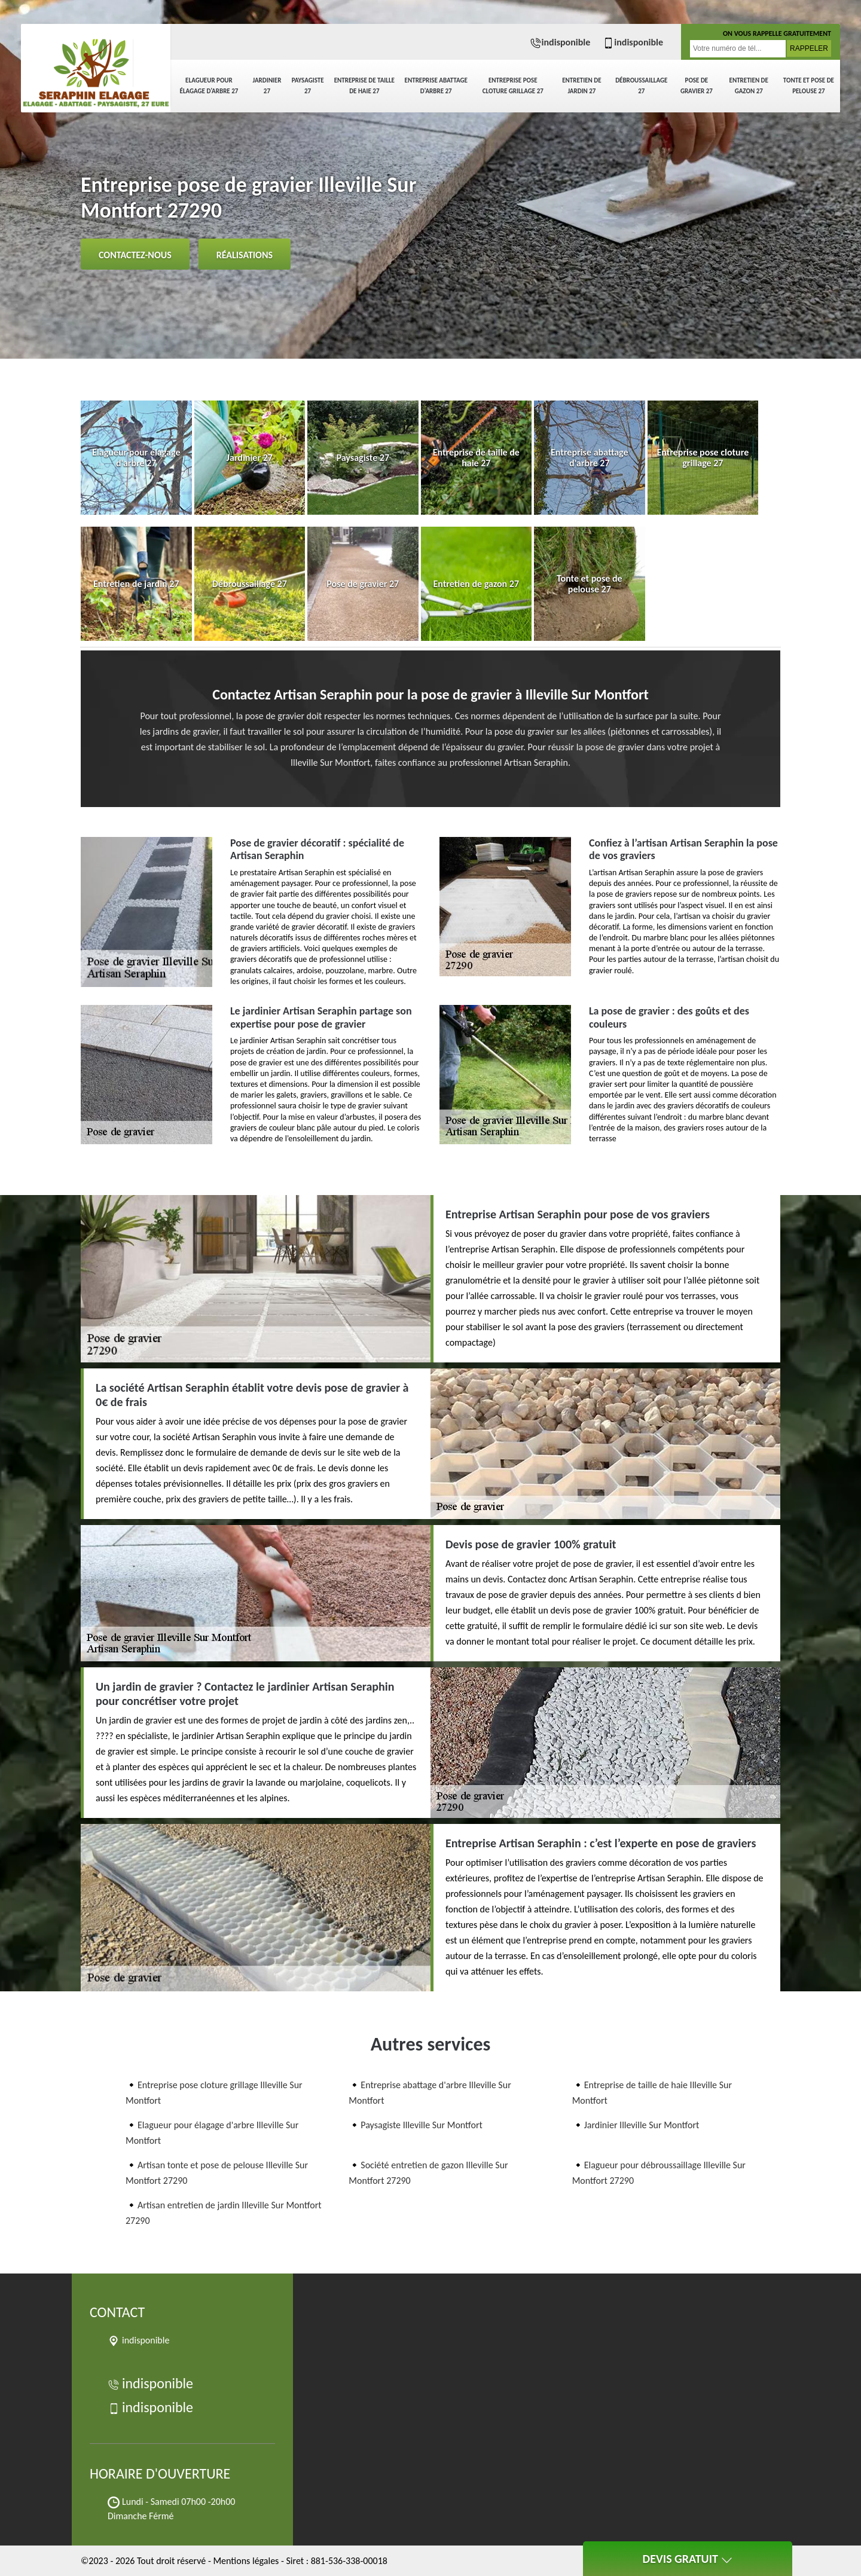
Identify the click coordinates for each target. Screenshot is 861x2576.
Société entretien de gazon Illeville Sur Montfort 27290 (428, 2172)
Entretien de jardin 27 (581, 86)
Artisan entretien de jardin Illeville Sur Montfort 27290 (224, 2212)
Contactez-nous (135, 255)
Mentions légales (246, 2560)
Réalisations (244, 255)
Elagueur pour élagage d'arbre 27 (209, 86)
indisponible (560, 42)
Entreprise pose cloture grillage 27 (513, 86)
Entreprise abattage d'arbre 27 (436, 86)
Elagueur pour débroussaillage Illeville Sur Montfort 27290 (659, 2172)
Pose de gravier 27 (696, 86)
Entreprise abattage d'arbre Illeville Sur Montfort (430, 2092)
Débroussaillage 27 (641, 86)
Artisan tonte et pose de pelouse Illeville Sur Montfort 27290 (217, 2172)
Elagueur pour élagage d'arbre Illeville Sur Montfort (212, 2132)
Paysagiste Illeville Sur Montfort (422, 2125)
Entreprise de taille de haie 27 (364, 86)
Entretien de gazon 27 (748, 86)
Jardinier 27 (267, 86)
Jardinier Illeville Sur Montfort (642, 2125)
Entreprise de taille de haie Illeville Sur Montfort (652, 2092)
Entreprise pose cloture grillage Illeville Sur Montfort (214, 2092)
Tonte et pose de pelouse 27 (808, 86)
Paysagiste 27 (308, 86)
